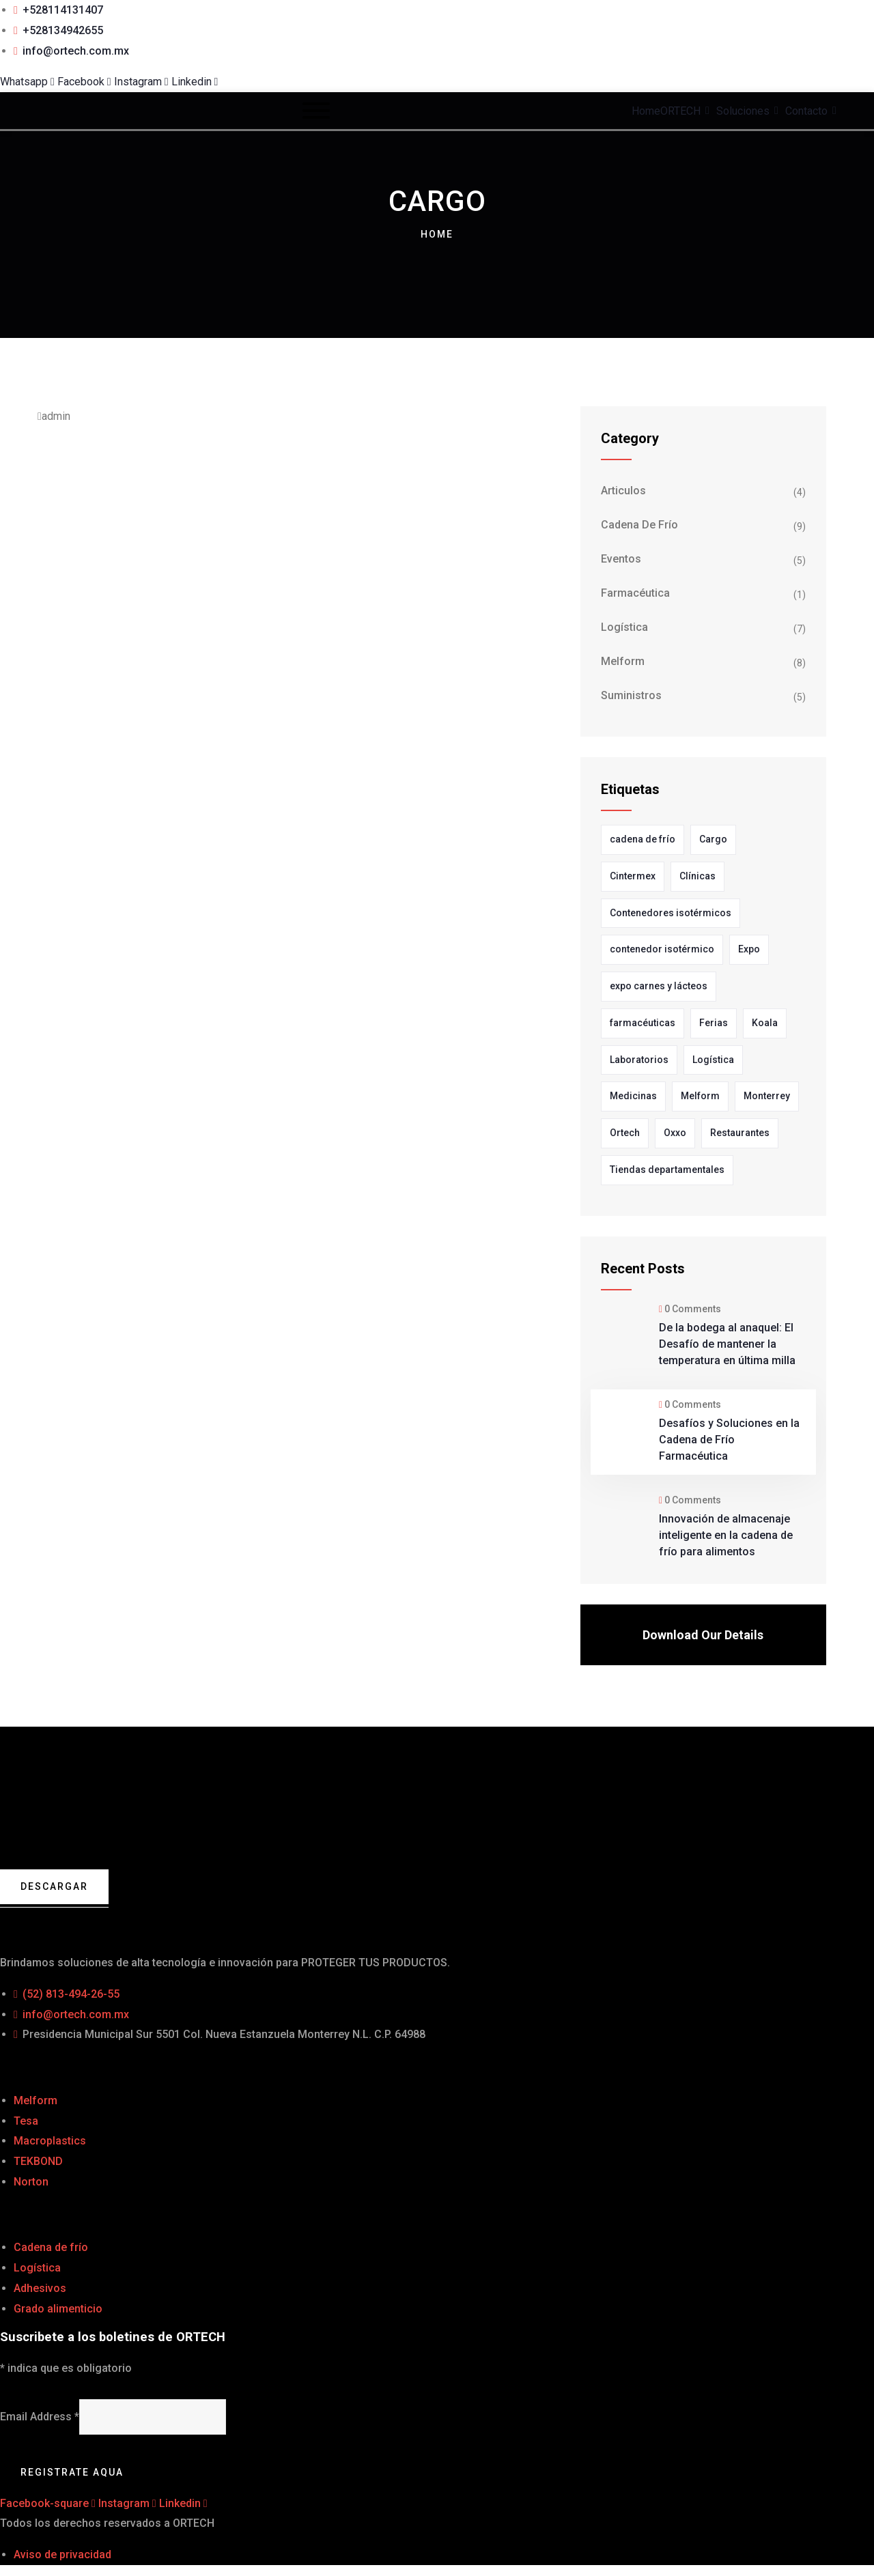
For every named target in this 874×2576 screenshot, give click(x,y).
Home (437, 234)
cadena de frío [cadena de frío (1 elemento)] (642, 839)
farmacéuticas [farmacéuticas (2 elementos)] (642, 1022)
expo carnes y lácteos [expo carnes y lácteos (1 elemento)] (658, 985)
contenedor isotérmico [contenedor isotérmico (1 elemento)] (662, 949)
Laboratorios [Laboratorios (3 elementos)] (639, 1059)
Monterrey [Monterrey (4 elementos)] (767, 1095)
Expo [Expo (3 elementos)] (749, 949)
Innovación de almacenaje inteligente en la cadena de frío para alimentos (726, 1535)
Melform (623, 661)
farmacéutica (635, 592)
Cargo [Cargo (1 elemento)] (713, 839)
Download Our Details (703, 1635)
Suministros (631, 695)
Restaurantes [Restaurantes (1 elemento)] (740, 1132)
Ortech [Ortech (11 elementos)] (625, 1132)
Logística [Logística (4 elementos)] (713, 1059)
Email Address (39, 2416)
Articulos (623, 490)
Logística (624, 627)
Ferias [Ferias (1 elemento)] (713, 1022)
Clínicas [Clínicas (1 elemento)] (697, 876)
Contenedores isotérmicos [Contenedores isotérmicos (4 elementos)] (670, 912)
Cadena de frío (639, 524)
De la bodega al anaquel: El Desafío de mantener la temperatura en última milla (727, 1344)
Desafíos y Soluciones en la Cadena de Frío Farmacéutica (729, 1439)
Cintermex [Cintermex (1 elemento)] (633, 876)
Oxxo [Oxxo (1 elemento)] (675, 1132)
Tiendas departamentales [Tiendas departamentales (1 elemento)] (667, 1169)
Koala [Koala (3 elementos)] (765, 1022)
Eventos (621, 558)
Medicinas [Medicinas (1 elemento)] (633, 1095)
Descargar (54, 1886)
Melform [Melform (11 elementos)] (700, 1095)
